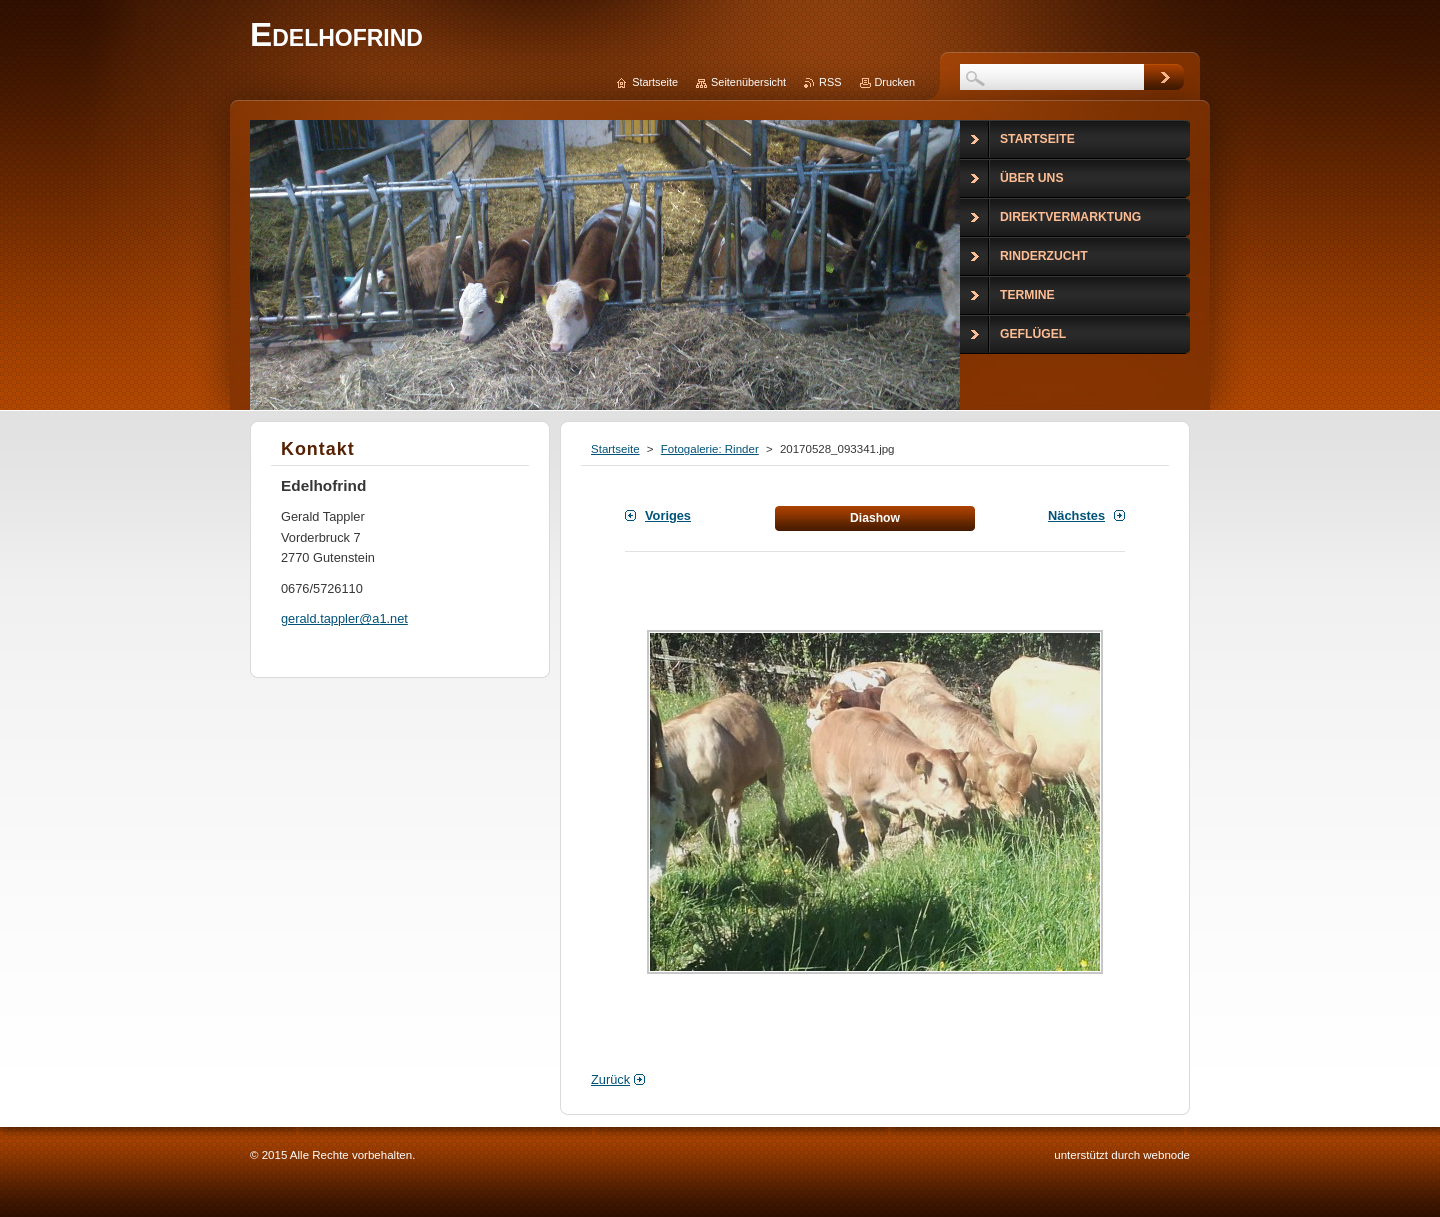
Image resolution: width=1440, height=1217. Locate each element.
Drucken (895, 82)
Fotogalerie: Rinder (710, 449)
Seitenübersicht (748, 82)
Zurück (610, 1079)
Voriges (668, 515)
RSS (830, 82)
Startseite (615, 449)
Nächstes (1076, 515)
